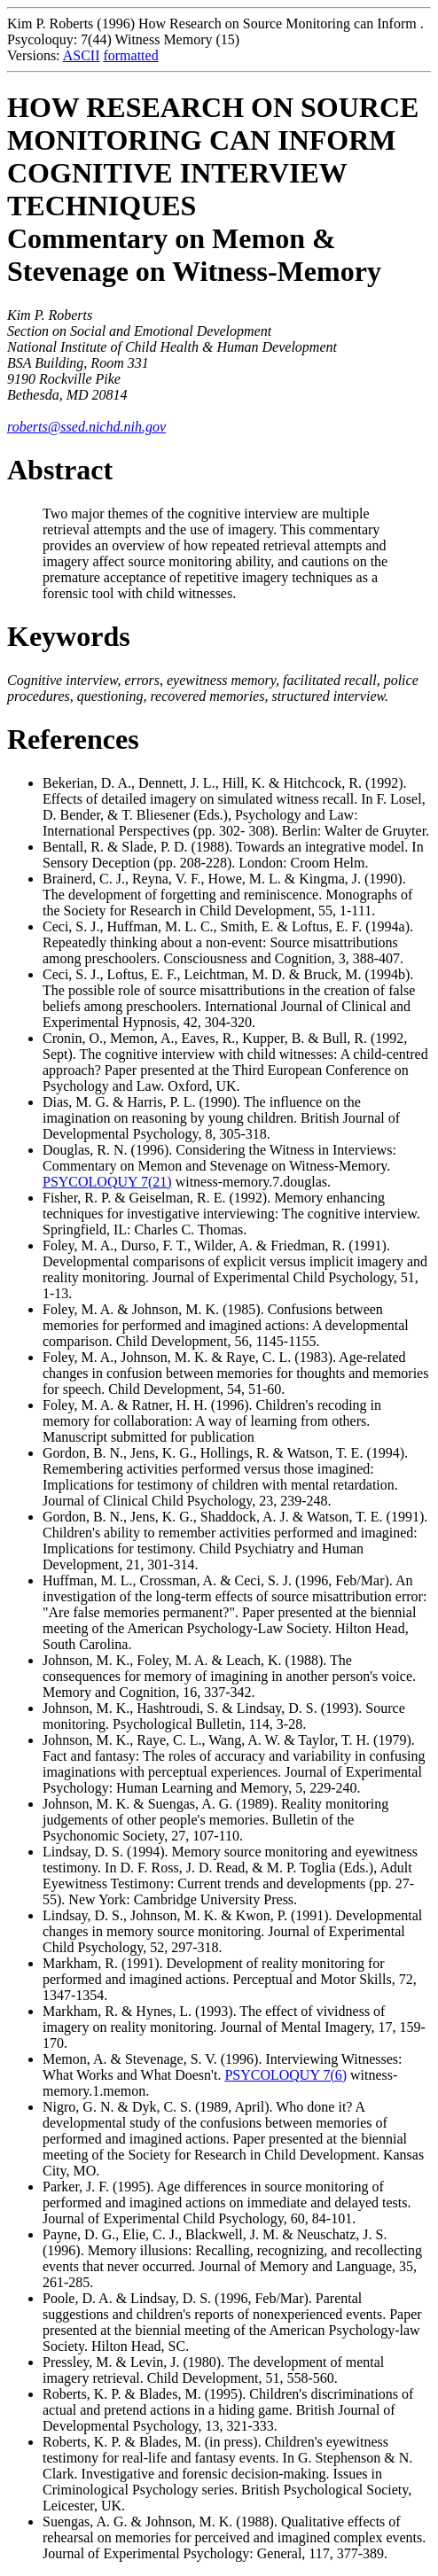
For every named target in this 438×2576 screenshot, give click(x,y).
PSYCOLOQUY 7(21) (107, 1181)
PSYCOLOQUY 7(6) (285, 2074)
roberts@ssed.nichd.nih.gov (86, 426)
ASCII (81, 55)
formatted (130, 55)
